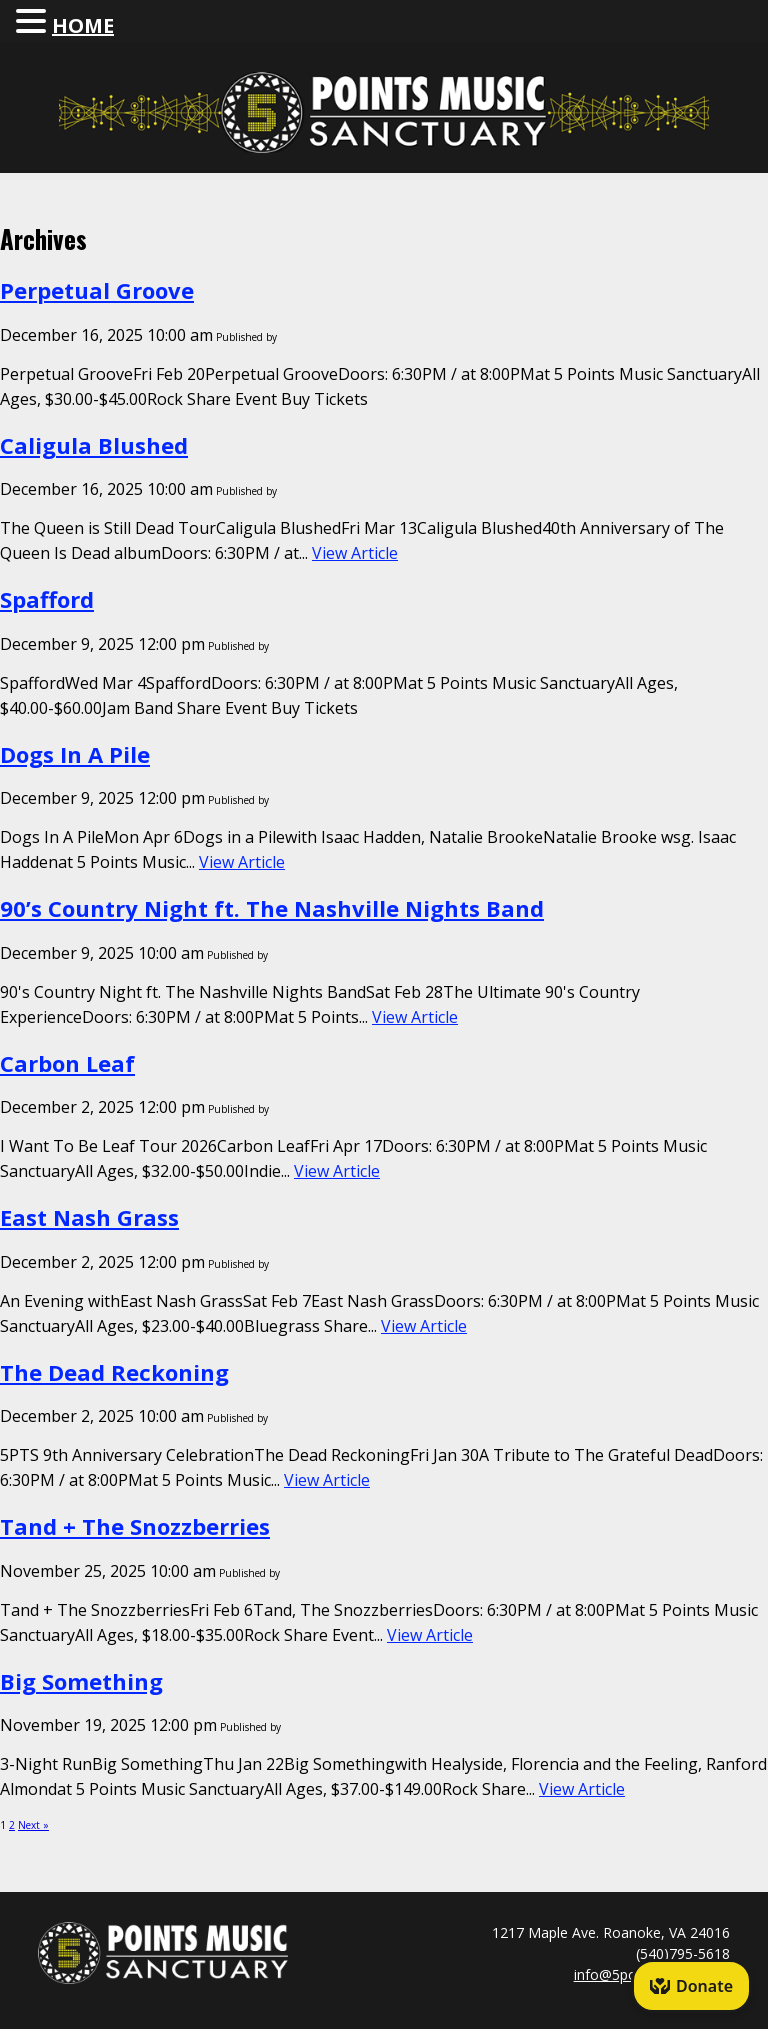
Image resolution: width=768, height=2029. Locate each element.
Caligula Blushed (94, 445)
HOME (83, 25)
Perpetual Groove (97, 290)
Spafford (47, 599)
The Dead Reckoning (114, 1372)
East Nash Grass (89, 1217)
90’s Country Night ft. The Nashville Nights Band (272, 908)
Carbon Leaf (67, 1063)
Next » (33, 1825)
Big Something (81, 1681)
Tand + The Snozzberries (135, 1526)
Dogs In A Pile (75, 754)
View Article (355, 553)
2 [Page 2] (12, 1825)
